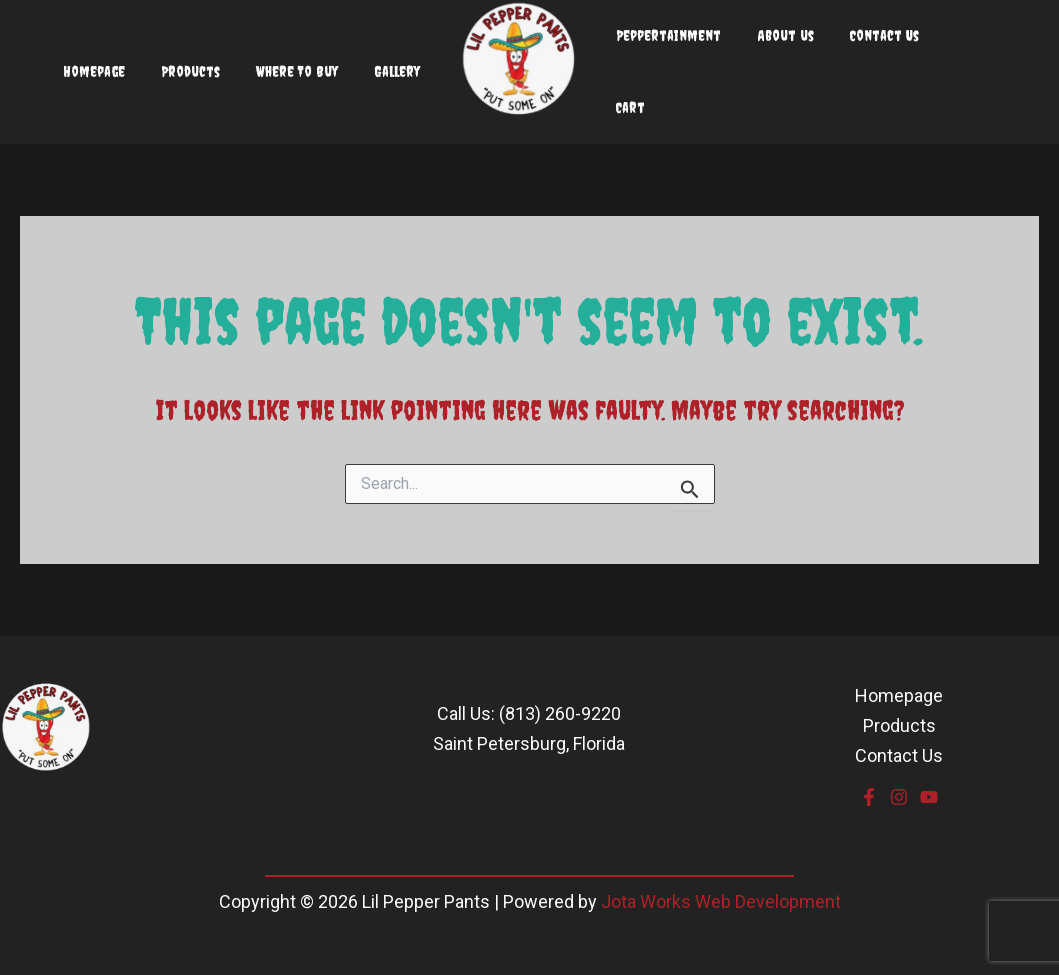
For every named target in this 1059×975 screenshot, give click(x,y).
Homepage (899, 695)
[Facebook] (869, 797)
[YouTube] (929, 797)
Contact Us (899, 755)
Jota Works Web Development (721, 901)
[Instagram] (899, 797)
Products (899, 725)
